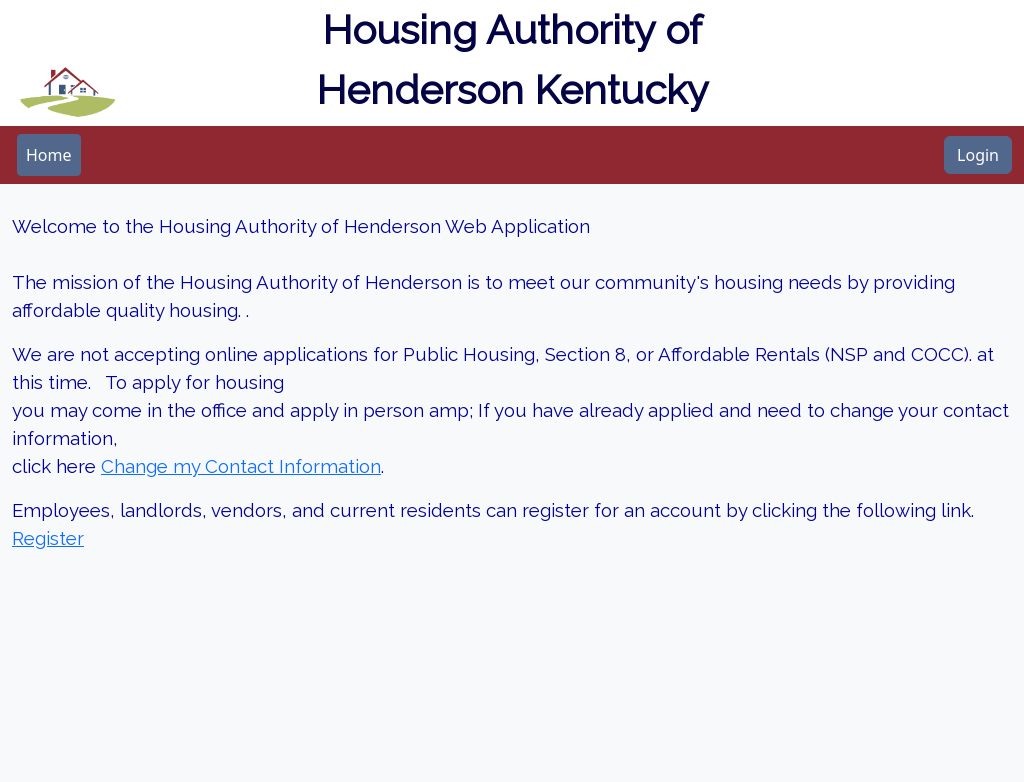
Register (48, 538)
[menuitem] (49, 155)
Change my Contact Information (241, 466)
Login (978, 155)
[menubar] (49, 155)
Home (49, 155)
